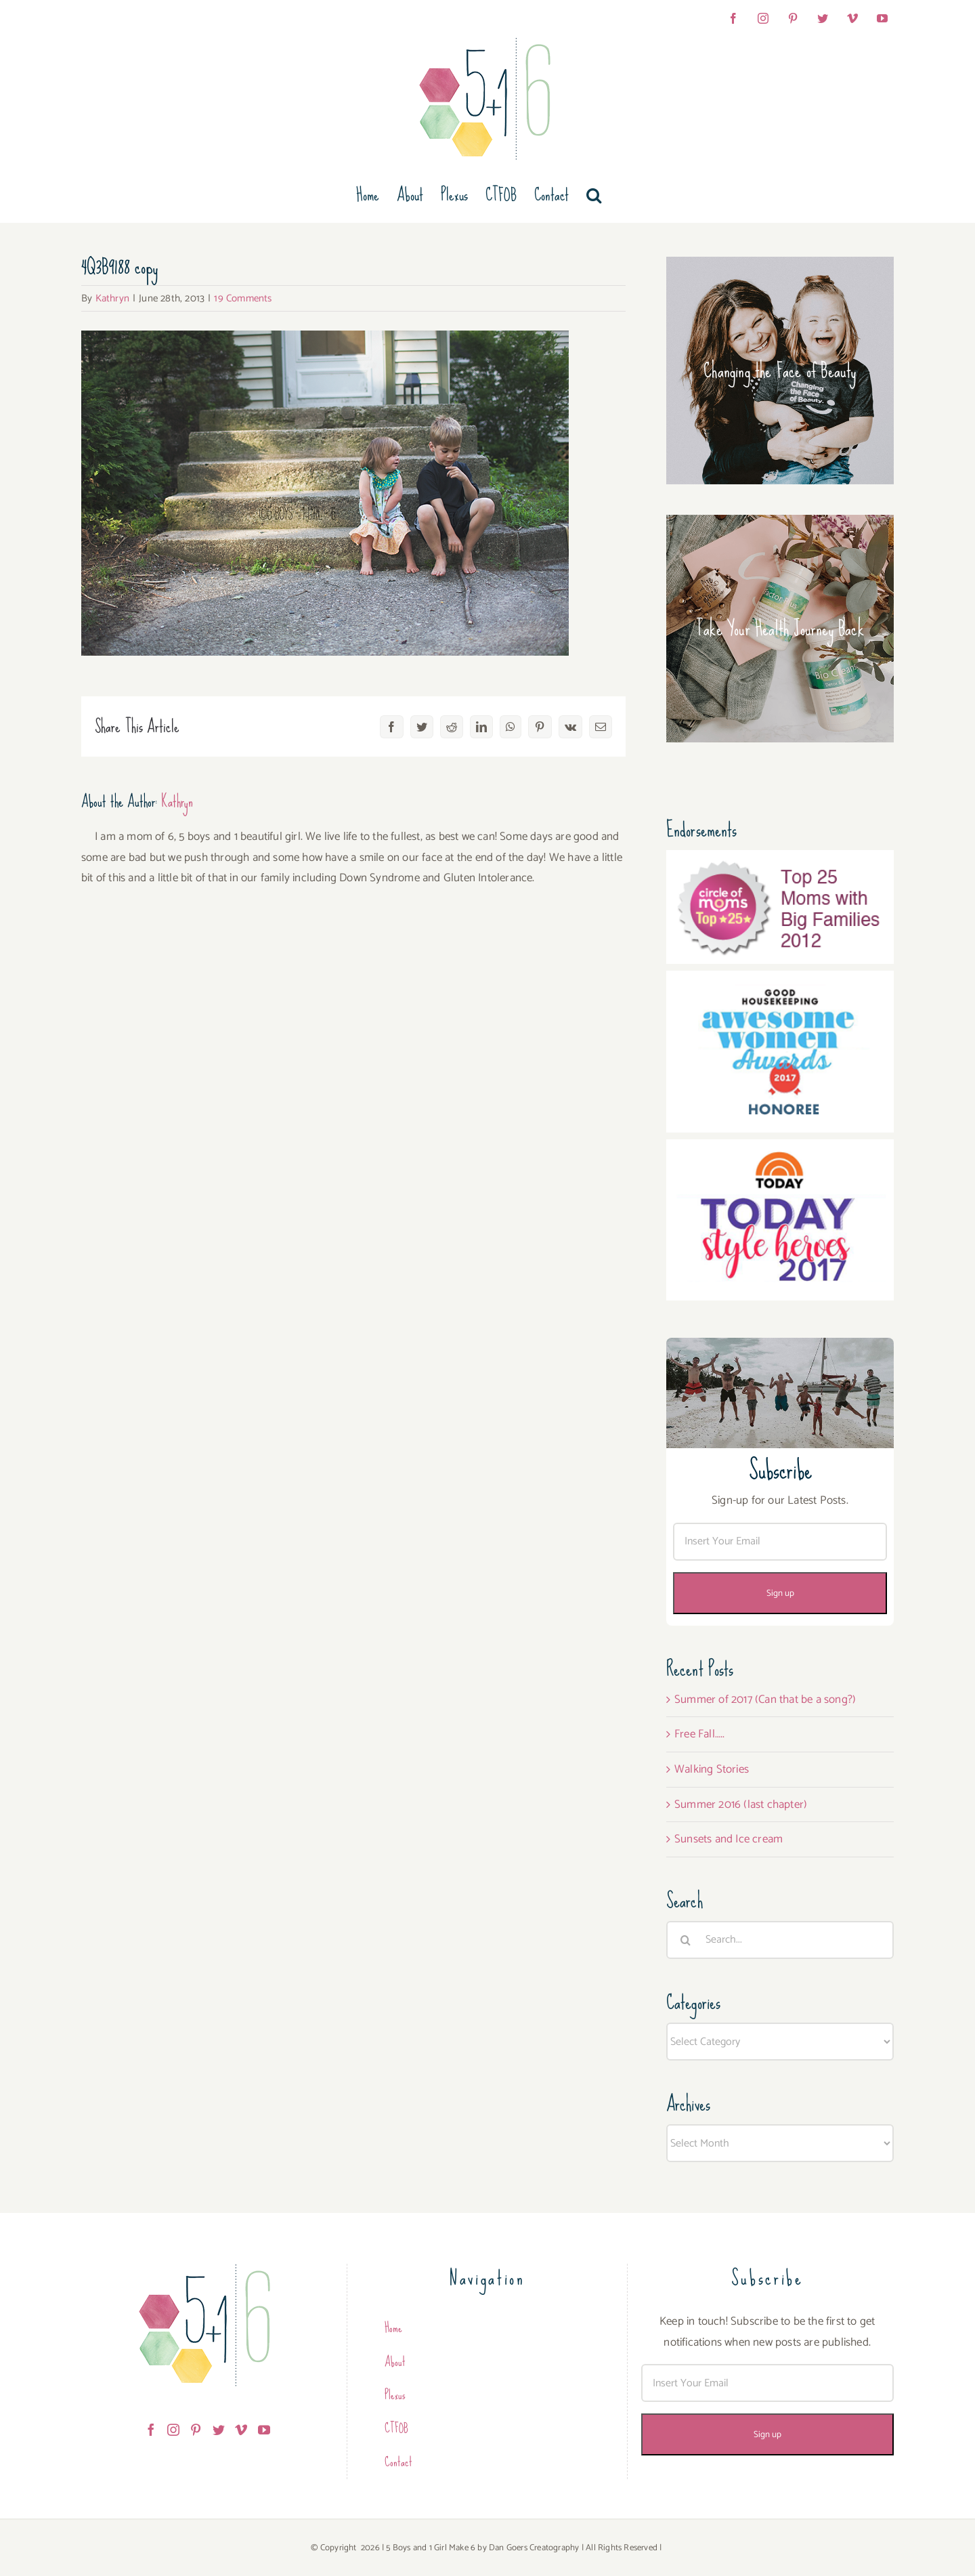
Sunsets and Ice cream (728, 1839)
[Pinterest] (196, 2430)
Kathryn (112, 298)
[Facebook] (151, 2430)
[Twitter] (219, 2430)
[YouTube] (264, 2430)
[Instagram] (173, 2430)
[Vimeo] (241, 2430)
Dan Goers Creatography (534, 2548)
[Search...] (780, 1940)
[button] (593, 195)
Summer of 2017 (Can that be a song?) (765, 1699)
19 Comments (243, 298)
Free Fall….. (699, 1734)
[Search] (685, 1940)
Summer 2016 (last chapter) (740, 1804)
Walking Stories (711, 1769)
